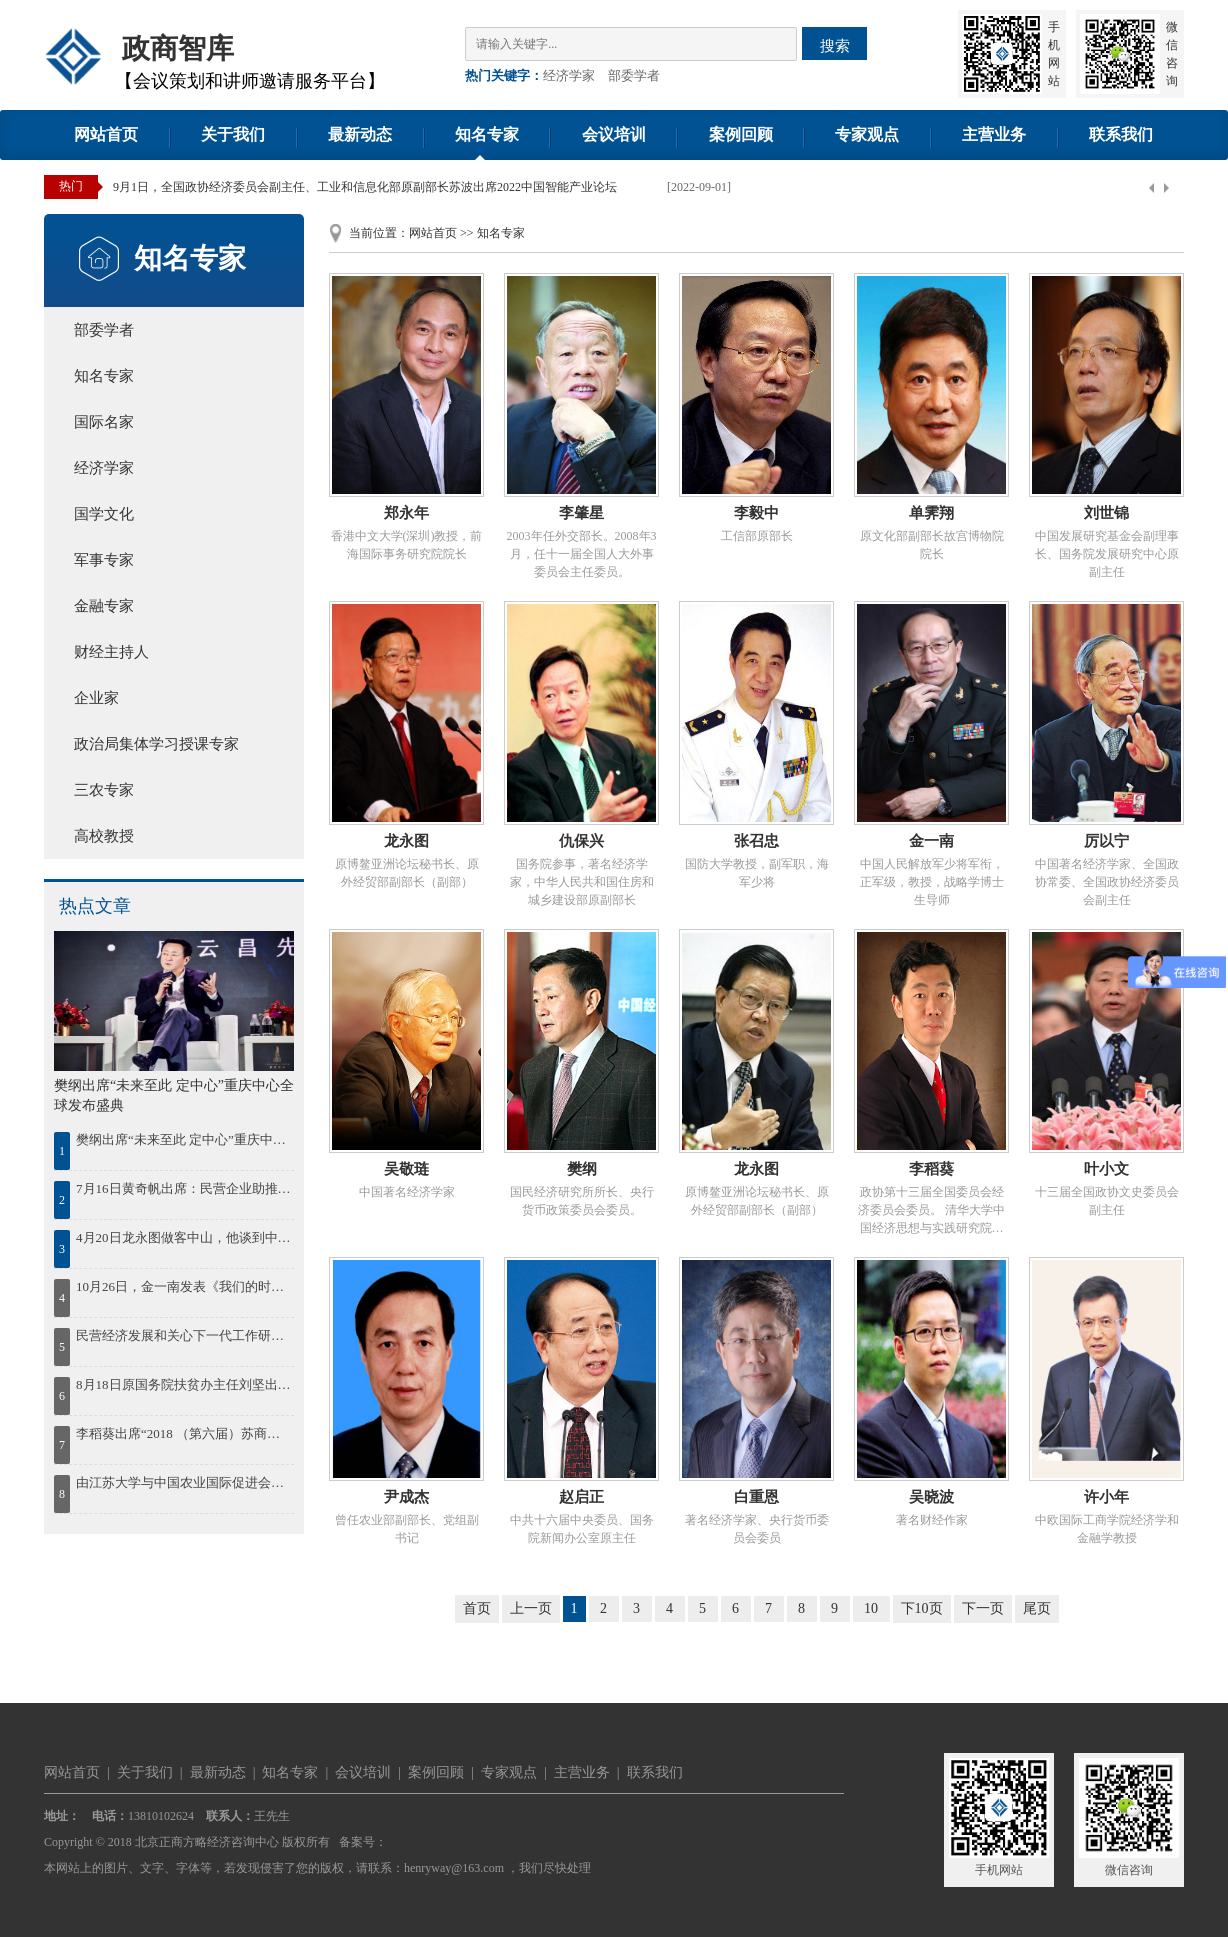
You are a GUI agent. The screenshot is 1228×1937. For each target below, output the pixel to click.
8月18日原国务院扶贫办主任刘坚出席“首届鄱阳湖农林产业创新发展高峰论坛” (183, 1384)
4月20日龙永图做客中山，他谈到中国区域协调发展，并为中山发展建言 (183, 1237)
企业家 (96, 698)
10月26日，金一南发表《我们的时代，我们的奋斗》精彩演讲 (183, 1286)
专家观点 (867, 134)
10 (871, 1608)
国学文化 (104, 514)
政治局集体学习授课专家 (156, 744)
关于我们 (233, 134)
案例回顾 (741, 134)
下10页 (922, 1608)
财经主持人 (111, 652)
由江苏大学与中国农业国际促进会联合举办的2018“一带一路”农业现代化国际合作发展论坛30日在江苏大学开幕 (183, 1482)
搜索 (835, 45)
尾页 (1037, 1608)
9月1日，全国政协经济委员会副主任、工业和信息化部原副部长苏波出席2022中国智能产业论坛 (365, 187)
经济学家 (569, 75)
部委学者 (634, 75)
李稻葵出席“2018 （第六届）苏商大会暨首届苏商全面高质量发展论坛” (183, 1433)
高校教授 (104, 836)
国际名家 (104, 422)
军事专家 (104, 560)
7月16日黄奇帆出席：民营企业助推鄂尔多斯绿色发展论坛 (183, 1188)
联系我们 (1121, 134)
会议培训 (614, 134)
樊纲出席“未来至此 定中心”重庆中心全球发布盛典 (183, 1139)
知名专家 (487, 134)
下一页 (983, 1608)
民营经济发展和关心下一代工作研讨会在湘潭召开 (183, 1335)
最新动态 (360, 134)
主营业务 (994, 134)
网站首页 (106, 134)
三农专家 (104, 790)
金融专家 (104, 606)
